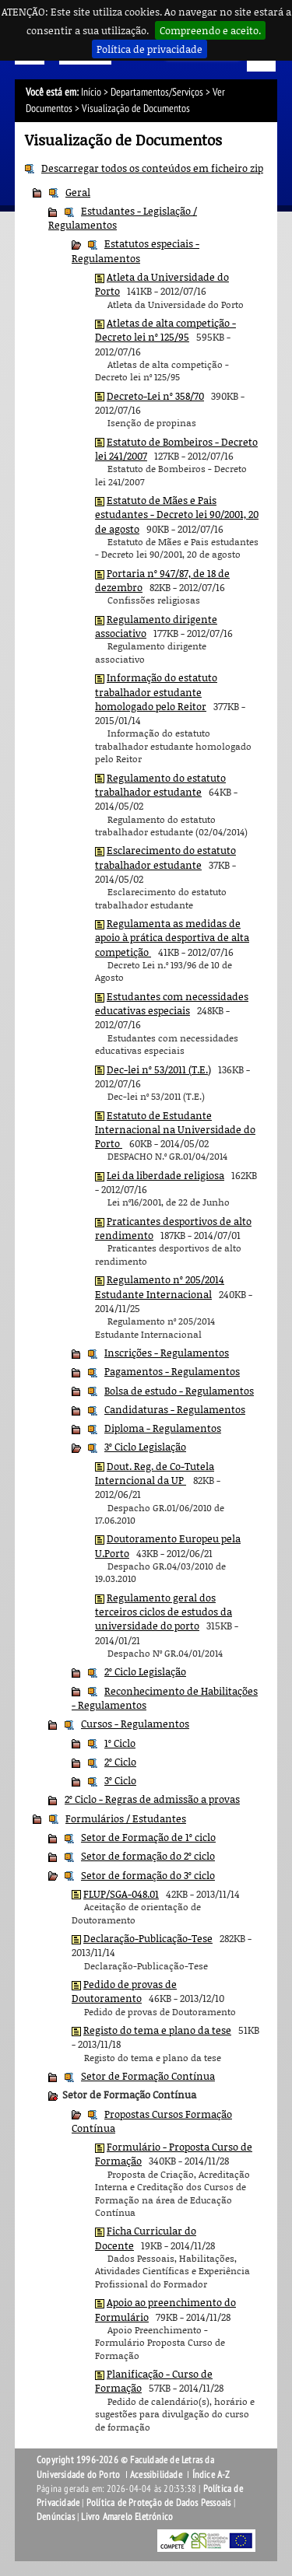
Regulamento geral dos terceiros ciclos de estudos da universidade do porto (163, 1612)
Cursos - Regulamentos (135, 1724)
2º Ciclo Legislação (145, 1671)
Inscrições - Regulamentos (166, 1353)
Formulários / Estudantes (125, 1818)
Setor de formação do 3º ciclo (148, 1875)
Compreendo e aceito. (210, 30)
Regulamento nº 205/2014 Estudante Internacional (159, 1286)
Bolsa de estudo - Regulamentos (179, 1391)
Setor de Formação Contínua (148, 2076)
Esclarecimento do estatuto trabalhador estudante (165, 857)
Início (91, 92)
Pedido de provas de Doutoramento (124, 1991)
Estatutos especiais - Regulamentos (135, 250)
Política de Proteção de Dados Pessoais (158, 2503)
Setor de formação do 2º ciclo (148, 1856)
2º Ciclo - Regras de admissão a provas (152, 1799)
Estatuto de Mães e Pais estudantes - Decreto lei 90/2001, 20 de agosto (177, 514)
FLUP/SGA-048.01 (121, 1894)
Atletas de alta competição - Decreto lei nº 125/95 (165, 330)
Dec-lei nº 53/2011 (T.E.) (159, 1069)
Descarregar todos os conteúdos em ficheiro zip (152, 168)
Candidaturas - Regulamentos (174, 1409)
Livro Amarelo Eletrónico (127, 2517)
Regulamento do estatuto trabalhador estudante (160, 785)
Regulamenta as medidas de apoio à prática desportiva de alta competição (172, 937)
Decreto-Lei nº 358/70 (155, 396)
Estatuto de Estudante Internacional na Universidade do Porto (175, 1129)
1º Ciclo (119, 1743)
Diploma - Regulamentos (162, 1428)
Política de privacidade (149, 49)
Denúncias (56, 2517)
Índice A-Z (211, 2475)
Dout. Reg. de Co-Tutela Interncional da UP (154, 1473)
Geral (77, 192)
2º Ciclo (120, 1762)
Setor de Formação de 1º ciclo (148, 1837)
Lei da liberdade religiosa (165, 1175)
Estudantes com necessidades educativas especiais (171, 1003)
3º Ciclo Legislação (145, 1447)
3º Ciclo (120, 1780)
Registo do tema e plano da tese (157, 2030)
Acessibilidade (156, 2475)
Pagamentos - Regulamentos (172, 1371)
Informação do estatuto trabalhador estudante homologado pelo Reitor (156, 691)
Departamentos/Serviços (157, 92)
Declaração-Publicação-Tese (148, 1938)
